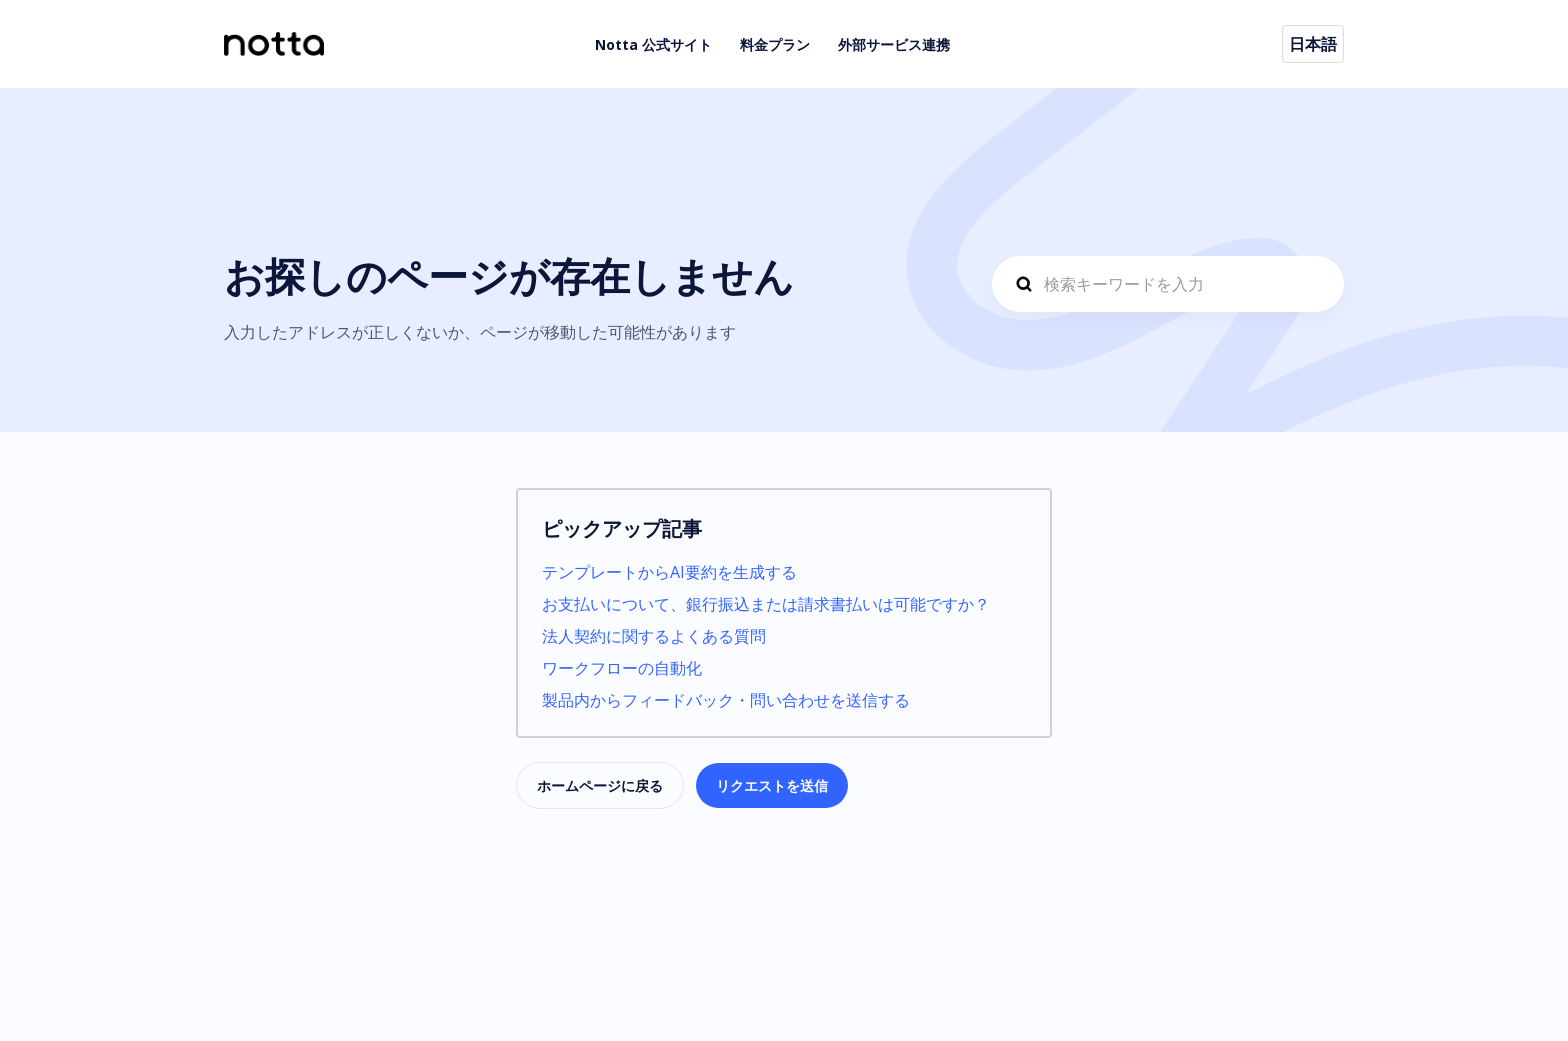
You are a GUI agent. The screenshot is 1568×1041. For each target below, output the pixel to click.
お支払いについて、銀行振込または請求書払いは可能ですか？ (766, 604)
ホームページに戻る (600, 785)
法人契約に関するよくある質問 (654, 636)
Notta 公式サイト (653, 44)
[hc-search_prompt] (1168, 284)
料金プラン (775, 44)
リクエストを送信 (772, 785)
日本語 (1313, 44)
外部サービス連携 (894, 44)
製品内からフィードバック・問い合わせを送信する (726, 700)
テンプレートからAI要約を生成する (669, 572)
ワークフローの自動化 (622, 668)
